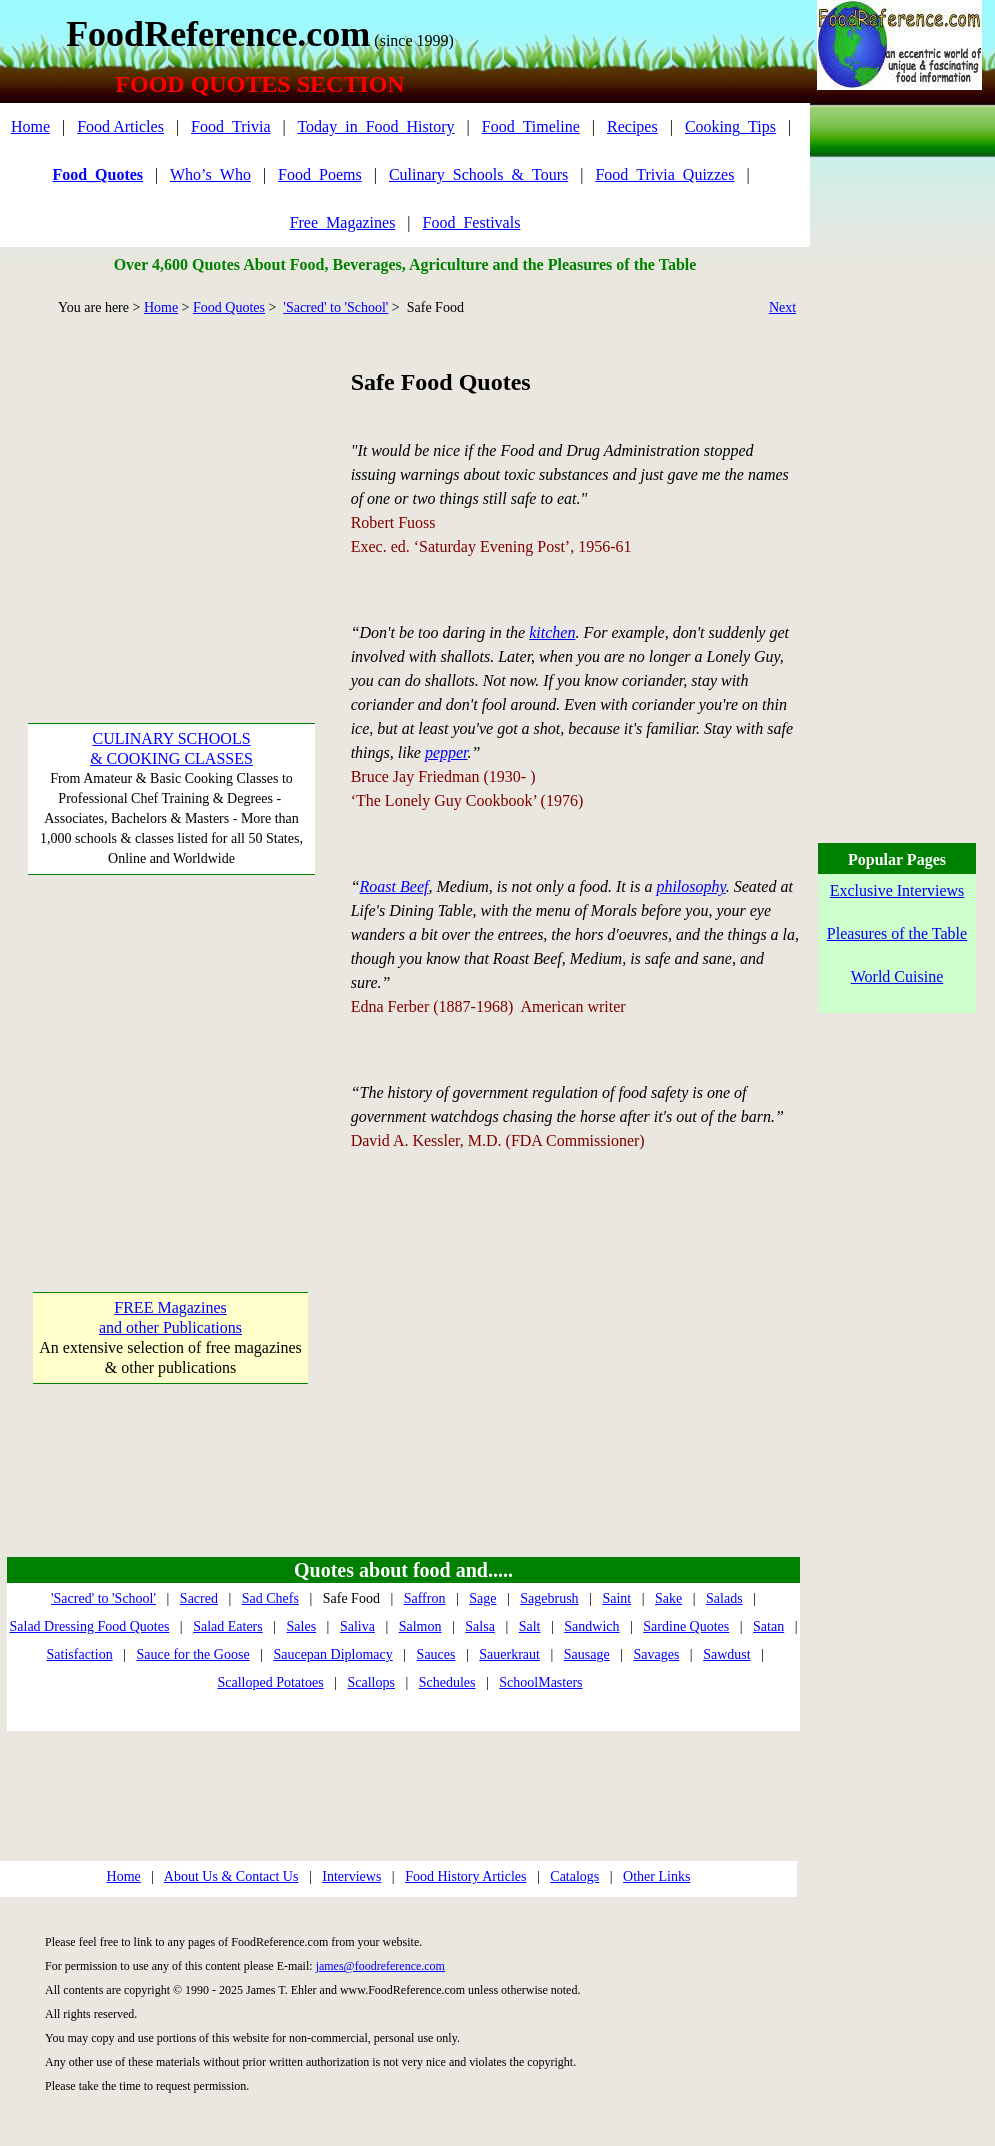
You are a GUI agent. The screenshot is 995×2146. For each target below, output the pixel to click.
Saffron (425, 1598)
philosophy (690, 886)
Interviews (351, 1876)
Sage (482, 1598)
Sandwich (591, 1626)
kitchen (552, 632)
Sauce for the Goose (192, 1654)
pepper (446, 752)
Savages (656, 1654)
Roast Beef (394, 886)
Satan (768, 1626)
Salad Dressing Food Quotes (90, 1626)
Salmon (420, 1626)
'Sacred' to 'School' (335, 307)
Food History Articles (465, 1876)
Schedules (447, 1682)
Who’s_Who (210, 174)
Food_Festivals (472, 222)
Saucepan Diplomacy (332, 1654)
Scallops (370, 1682)
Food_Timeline (531, 126)
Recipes (632, 126)
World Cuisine (897, 976)
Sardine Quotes (686, 1626)
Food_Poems (320, 174)
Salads (724, 1598)
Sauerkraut (509, 1654)
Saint (616, 1598)
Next (782, 307)
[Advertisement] (170, 490)
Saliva (357, 1626)
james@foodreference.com (380, 1966)
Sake (668, 1598)
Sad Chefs (270, 1598)
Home (30, 126)
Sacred (199, 1598)
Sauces (436, 1654)
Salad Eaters (228, 1626)
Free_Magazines (343, 222)
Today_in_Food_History (375, 126)
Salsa (480, 1626)
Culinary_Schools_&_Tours (478, 174)
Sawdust (726, 1654)
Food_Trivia (230, 126)
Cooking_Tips (730, 126)
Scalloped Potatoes (270, 1682)
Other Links (656, 1876)
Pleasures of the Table (897, 933)
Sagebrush (549, 1598)
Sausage (587, 1654)
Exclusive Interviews (897, 890)
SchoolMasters (540, 1682)
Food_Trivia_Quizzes (664, 174)
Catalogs (574, 1876)
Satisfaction (80, 1654)
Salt (530, 1626)
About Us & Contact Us (231, 1876)
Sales (302, 1626)
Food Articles (120, 126)
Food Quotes (229, 307)
